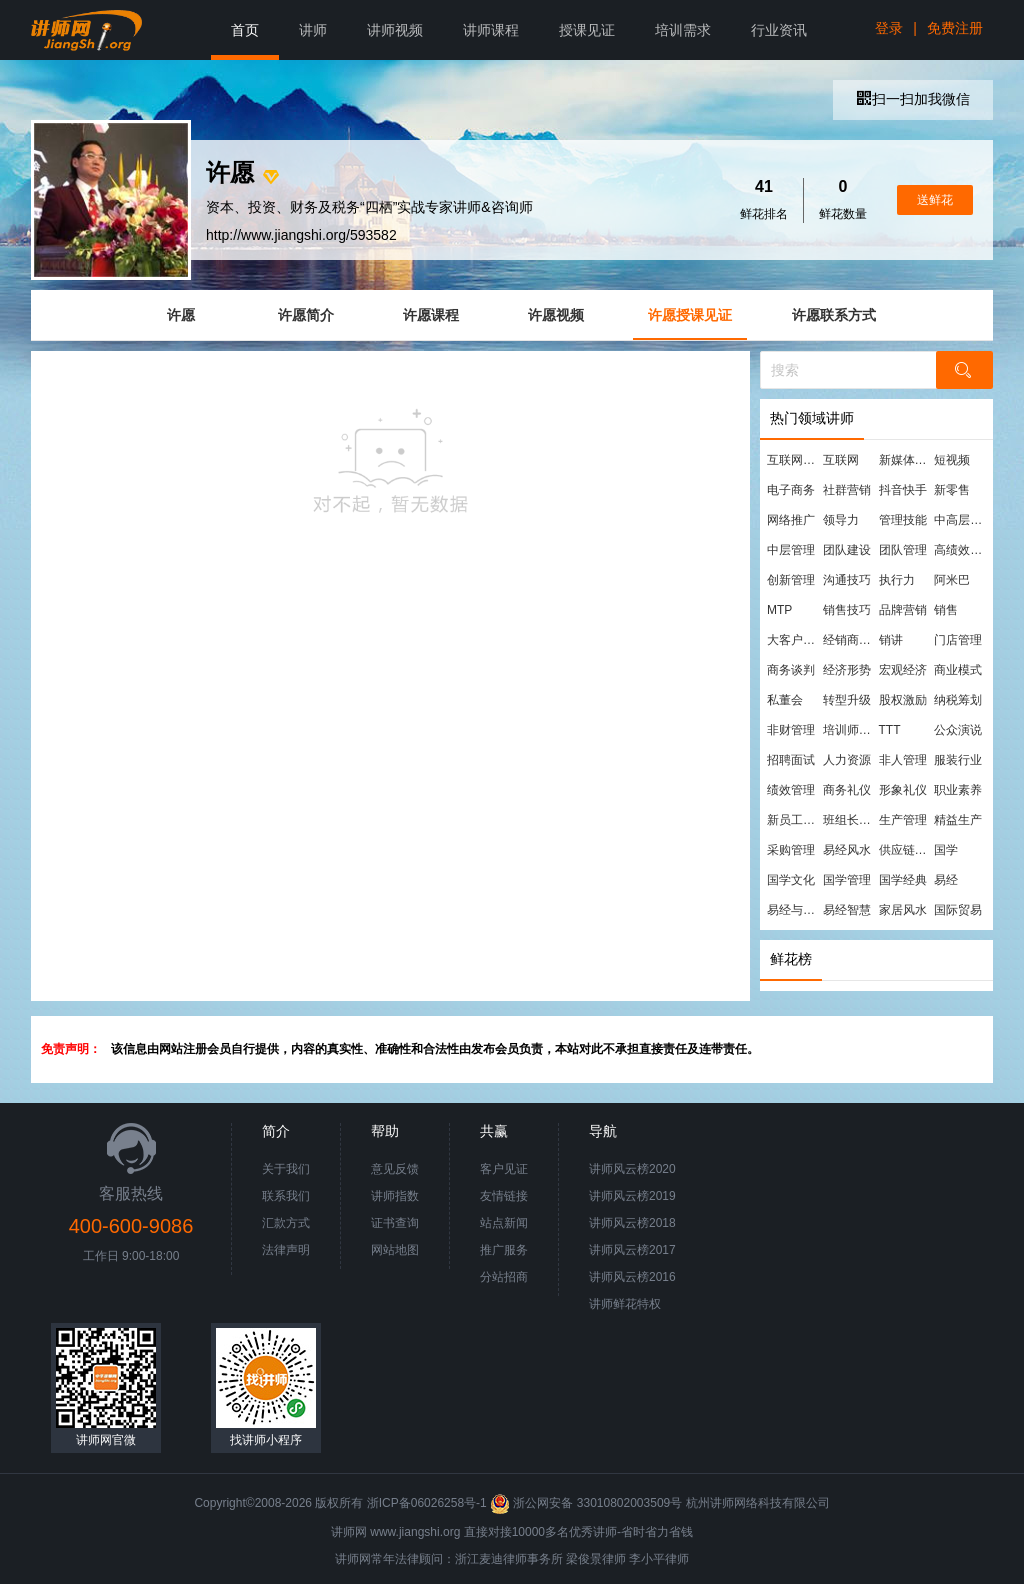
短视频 (952, 460)
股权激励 (903, 700)
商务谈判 (791, 670)
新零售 (952, 490)
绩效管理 (791, 790)
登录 (889, 28)
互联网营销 (794, 460)
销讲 (891, 640)
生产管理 (903, 820)
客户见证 (504, 1169)
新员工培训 (794, 820)
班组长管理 (850, 820)
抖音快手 (903, 490)
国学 (946, 850)
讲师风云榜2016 (632, 1277)
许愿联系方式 (834, 315)
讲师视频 (395, 30)
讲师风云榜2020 (632, 1169)
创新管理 (791, 580)
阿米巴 (952, 580)
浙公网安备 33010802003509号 (587, 1503)
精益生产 (958, 820)
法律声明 (286, 1250)
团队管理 (903, 550)
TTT (890, 730)
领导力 (841, 520)
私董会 (785, 700)
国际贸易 (958, 910)
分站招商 (504, 1277)
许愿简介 (306, 315)
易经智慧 (847, 910)
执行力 (897, 580)
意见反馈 (395, 1169)
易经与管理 (794, 910)
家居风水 (903, 910)
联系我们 (286, 1196)
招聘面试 (791, 760)
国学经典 (903, 880)
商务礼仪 (847, 790)
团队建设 (847, 550)
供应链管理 (906, 850)
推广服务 (504, 1250)
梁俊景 (584, 1559)
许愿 (181, 315)
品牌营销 (903, 610)
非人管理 (903, 760)
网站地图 (395, 1250)
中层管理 (791, 550)
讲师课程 (491, 30)
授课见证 (587, 30)
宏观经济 (903, 670)
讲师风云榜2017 (632, 1250)
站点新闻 (504, 1223)
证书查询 (395, 1223)
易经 (946, 880)
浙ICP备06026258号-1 (427, 1503)
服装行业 (958, 760)
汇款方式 (286, 1223)
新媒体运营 (906, 460)
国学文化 (791, 880)
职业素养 (958, 790)
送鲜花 (935, 200)
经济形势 (847, 670)
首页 (245, 30)
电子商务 (791, 490)
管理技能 (903, 520)
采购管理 (791, 850)
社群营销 (847, 490)
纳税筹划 (958, 700)
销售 (946, 610)
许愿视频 (556, 315)
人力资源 (847, 760)
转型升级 (847, 700)
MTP (779, 610)
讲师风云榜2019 (632, 1196)
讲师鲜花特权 (625, 1304)
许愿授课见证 (690, 315)
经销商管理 (850, 640)
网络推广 (791, 520)
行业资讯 (779, 30)
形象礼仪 (903, 790)
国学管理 (847, 880)
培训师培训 (850, 730)
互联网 (841, 460)
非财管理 (791, 730)
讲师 (313, 30)
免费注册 (955, 28)
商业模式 (958, 670)
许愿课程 (431, 315)
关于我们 (286, 1169)
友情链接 (504, 1196)
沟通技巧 (847, 580)
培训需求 (683, 30)
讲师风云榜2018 (632, 1223)
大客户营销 (794, 640)
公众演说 (958, 730)
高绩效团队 (961, 550)
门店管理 (958, 640)
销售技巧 (847, 610)
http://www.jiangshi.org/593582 (301, 235)
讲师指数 (395, 1196)
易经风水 (847, 850)
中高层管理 (961, 520)
